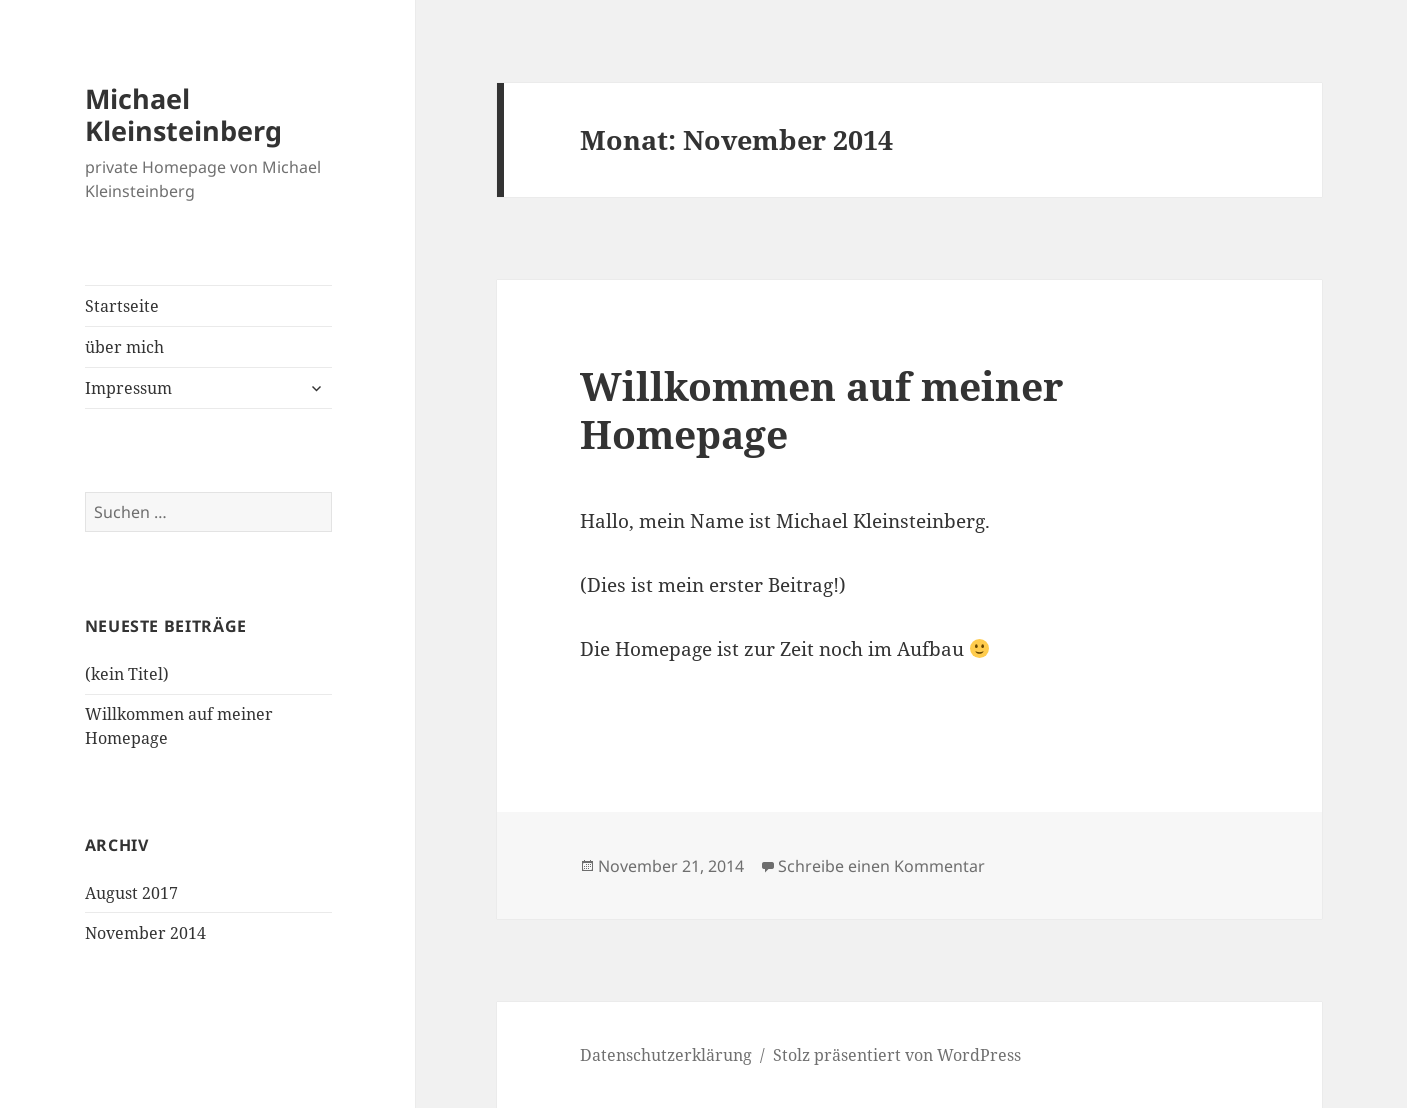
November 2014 (145, 933)
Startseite (122, 306)
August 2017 (131, 893)
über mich (124, 347)
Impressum (128, 388)
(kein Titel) (127, 674)
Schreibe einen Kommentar (881, 866)
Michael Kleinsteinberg (183, 114)
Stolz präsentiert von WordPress (897, 1055)
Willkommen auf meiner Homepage (821, 409)
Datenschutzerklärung (666, 1055)
